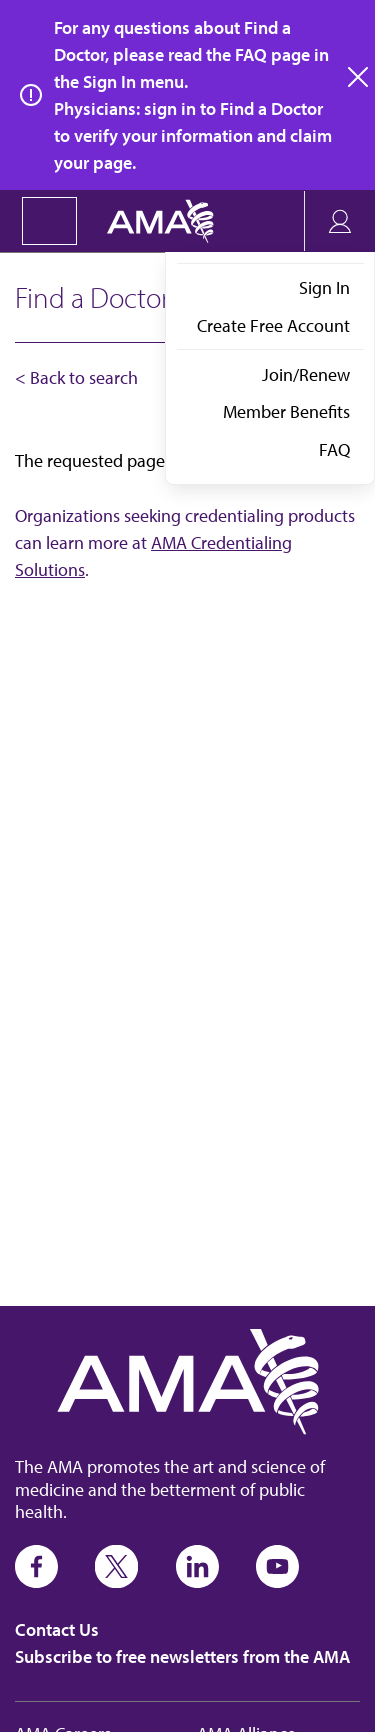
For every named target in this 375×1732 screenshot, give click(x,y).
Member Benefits (286, 411)
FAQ (334, 449)
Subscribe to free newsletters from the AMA (182, 1656)
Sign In (324, 287)
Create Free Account (273, 325)
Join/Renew (306, 374)
